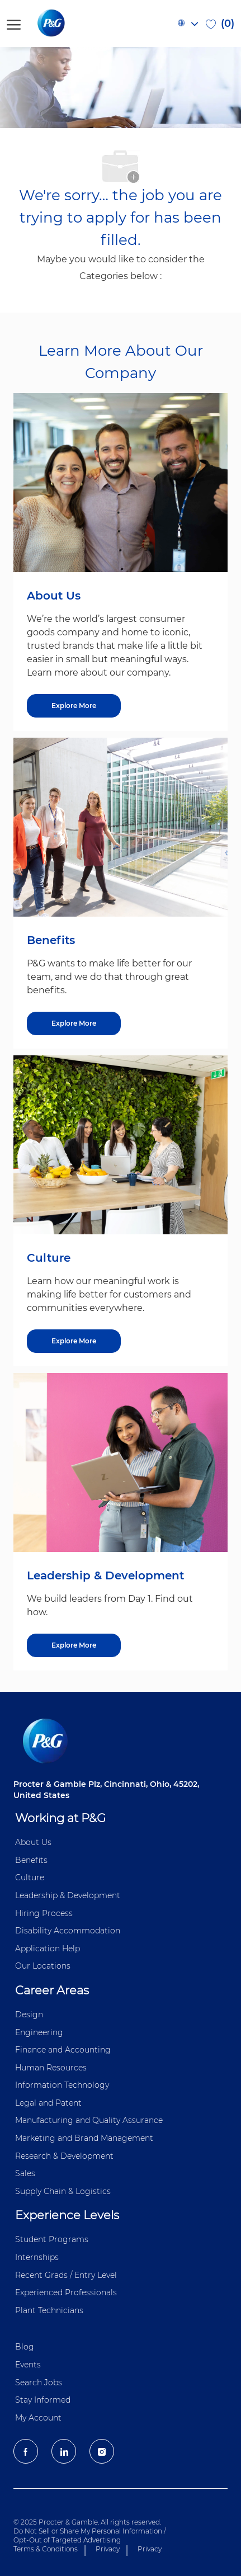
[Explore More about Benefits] (74, 1023)
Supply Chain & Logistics (63, 2191)
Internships (37, 2257)
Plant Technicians (49, 2310)
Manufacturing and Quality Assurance (89, 2120)
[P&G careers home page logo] (69, 23)
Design (29, 2014)
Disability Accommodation (67, 1931)
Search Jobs (38, 2382)
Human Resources (51, 2068)
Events (28, 2365)
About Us (33, 1842)
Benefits (31, 1860)
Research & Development (64, 2156)
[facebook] (25, 2451)
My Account (38, 2418)
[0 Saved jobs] (220, 23)
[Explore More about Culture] (74, 1341)
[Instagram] (101, 2451)
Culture (29, 1877)
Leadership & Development (67, 1895)
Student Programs (51, 2239)
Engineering (39, 2032)
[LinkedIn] (63, 2451)
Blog (24, 2347)
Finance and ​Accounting (63, 2050)
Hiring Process (44, 1913)
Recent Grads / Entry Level (66, 2275)
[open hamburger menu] (14, 23)
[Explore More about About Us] (74, 706)
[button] (187, 23)
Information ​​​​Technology (62, 2085)
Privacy (108, 2549)
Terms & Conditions (45, 2549)
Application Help (47, 1948)
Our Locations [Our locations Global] (42, 1966)
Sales (25, 2173)
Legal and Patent (48, 2103)
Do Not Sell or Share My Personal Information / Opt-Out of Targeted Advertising (89, 2535)
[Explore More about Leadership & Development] (74, 1645)
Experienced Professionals (66, 2292)
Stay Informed (42, 2400)
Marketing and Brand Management (84, 2138)
